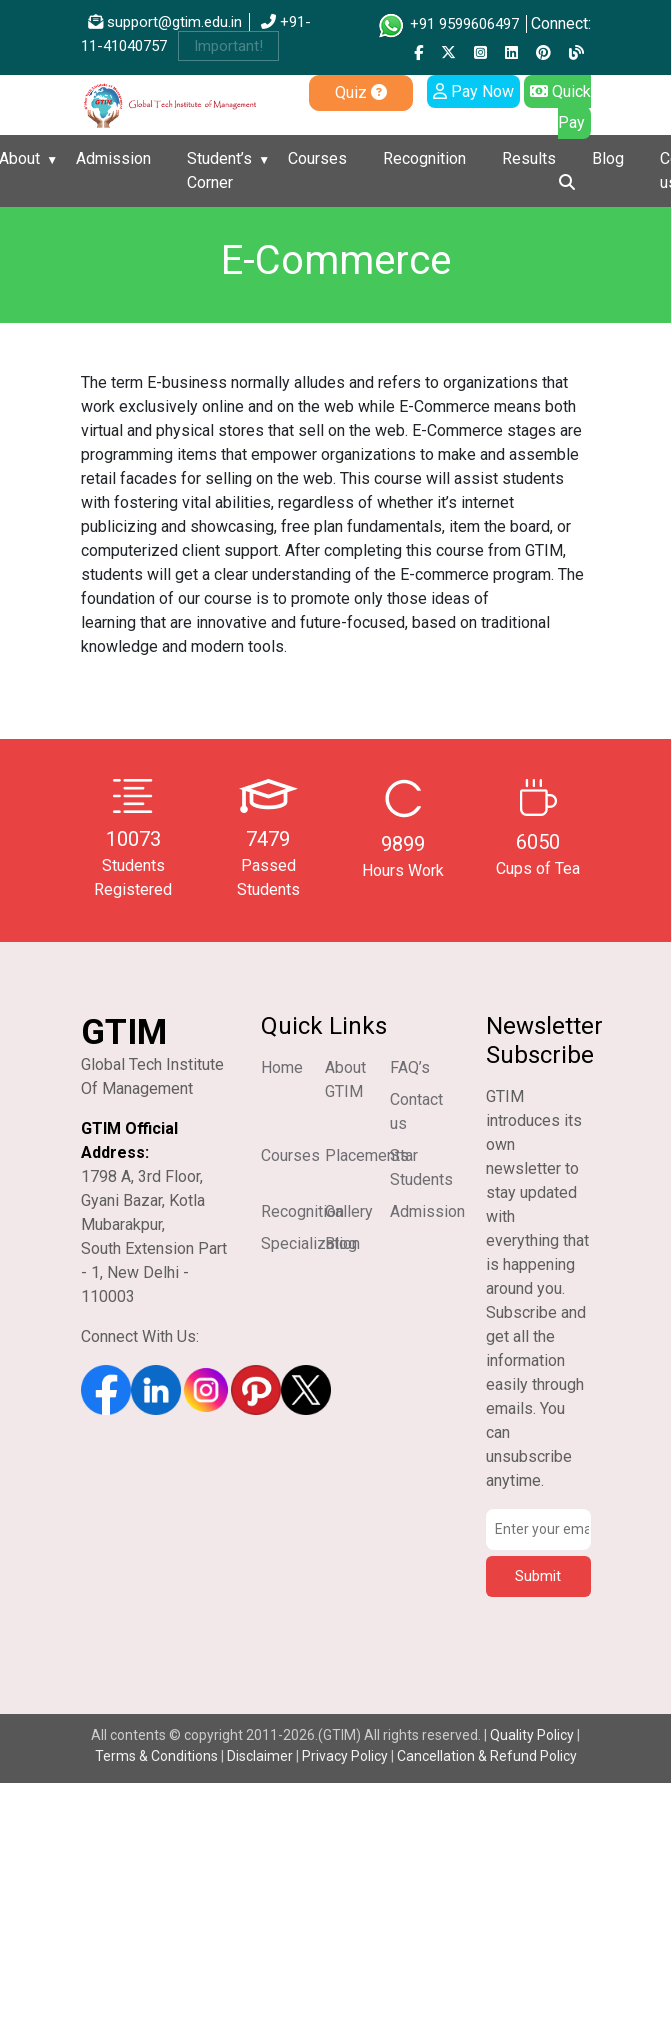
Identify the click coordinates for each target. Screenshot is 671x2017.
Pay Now (473, 91)
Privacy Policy (345, 1756)
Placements (367, 1155)
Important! (228, 46)
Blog (608, 158)
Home (282, 1067)
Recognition (424, 158)
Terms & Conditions (156, 1756)
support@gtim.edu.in (165, 22)
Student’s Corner (219, 170)
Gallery (349, 1211)
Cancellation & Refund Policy (487, 1756)
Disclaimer (260, 1756)
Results (529, 158)
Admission (113, 158)
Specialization (310, 1243)
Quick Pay (560, 107)
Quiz (361, 92)
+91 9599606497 (447, 24)
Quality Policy (533, 1735)
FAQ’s (410, 1067)
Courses (317, 158)
